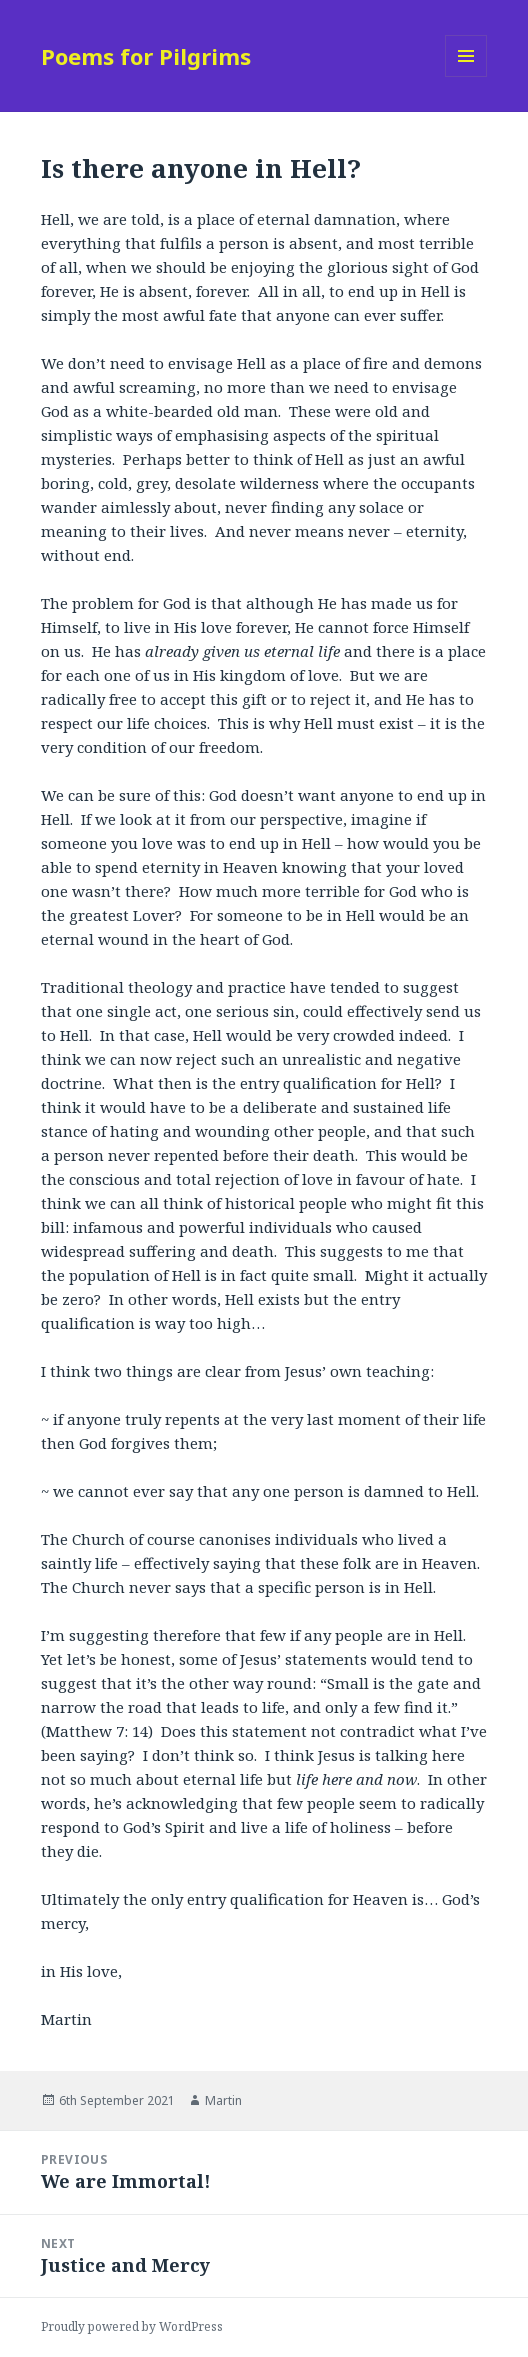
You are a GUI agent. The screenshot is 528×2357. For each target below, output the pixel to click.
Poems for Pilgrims (146, 56)
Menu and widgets (466, 76)
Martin (223, 2100)
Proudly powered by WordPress (132, 2326)
